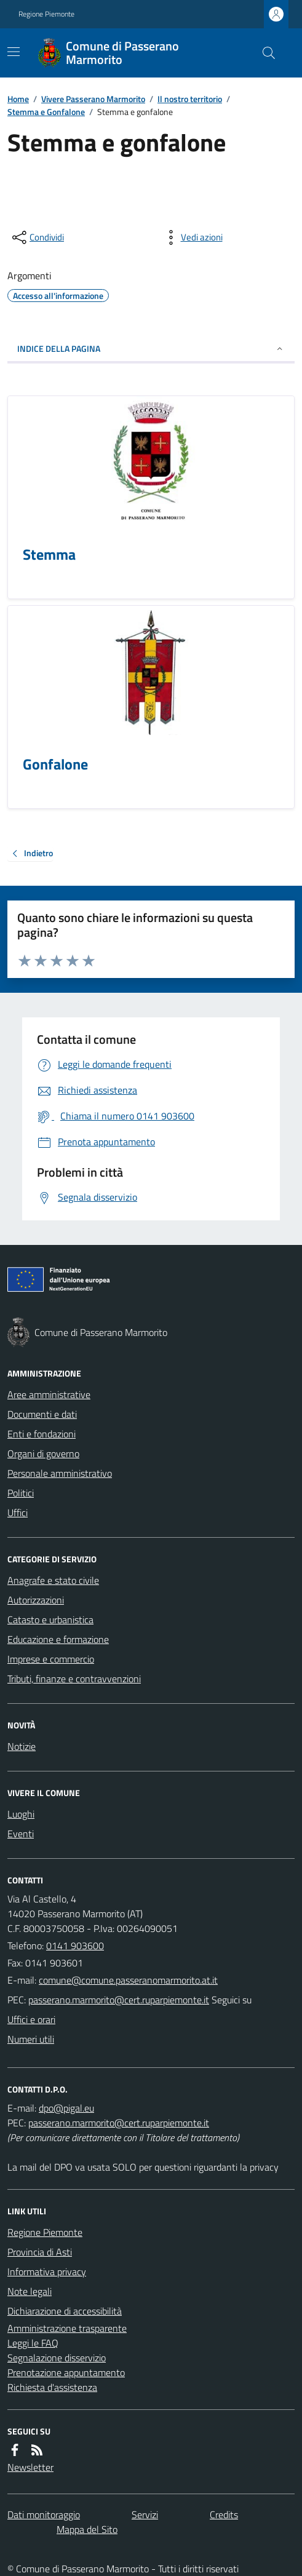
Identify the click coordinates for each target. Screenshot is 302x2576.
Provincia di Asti (39, 2251)
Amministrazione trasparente (67, 2328)
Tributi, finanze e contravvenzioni (74, 1678)
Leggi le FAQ (32, 2342)
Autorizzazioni (35, 1599)
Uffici (17, 1512)
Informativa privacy (46, 2271)
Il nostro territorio (189, 98)
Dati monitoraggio (43, 2514)
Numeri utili (30, 2039)
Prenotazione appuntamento (66, 2372)
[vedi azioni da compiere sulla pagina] (192, 237)
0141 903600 (75, 1945)
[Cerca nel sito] (264, 53)
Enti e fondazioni (41, 1433)
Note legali (29, 2291)
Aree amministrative (48, 1394)
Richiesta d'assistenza (52, 2387)
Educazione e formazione (58, 1639)
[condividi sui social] (36, 237)
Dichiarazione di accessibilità (64, 2311)
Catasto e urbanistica (50, 1619)
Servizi (145, 2514)
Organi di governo (43, 1453)
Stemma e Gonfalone (46, 111)
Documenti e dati (42, 1414)
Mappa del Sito (87, 2529)
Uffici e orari (31, 2019)
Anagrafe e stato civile (53, 1580)
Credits (224, 2514)
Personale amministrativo (59, 1473)
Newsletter (30, 2467)
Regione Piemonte (46, 14)
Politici (20, 1492)
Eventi (20, 1833)
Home (18, 98)
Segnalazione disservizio (56, 2357)
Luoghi (20, 1814)
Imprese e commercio (50, 1659)
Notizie (21, 1746)
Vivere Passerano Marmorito (93, 98)
